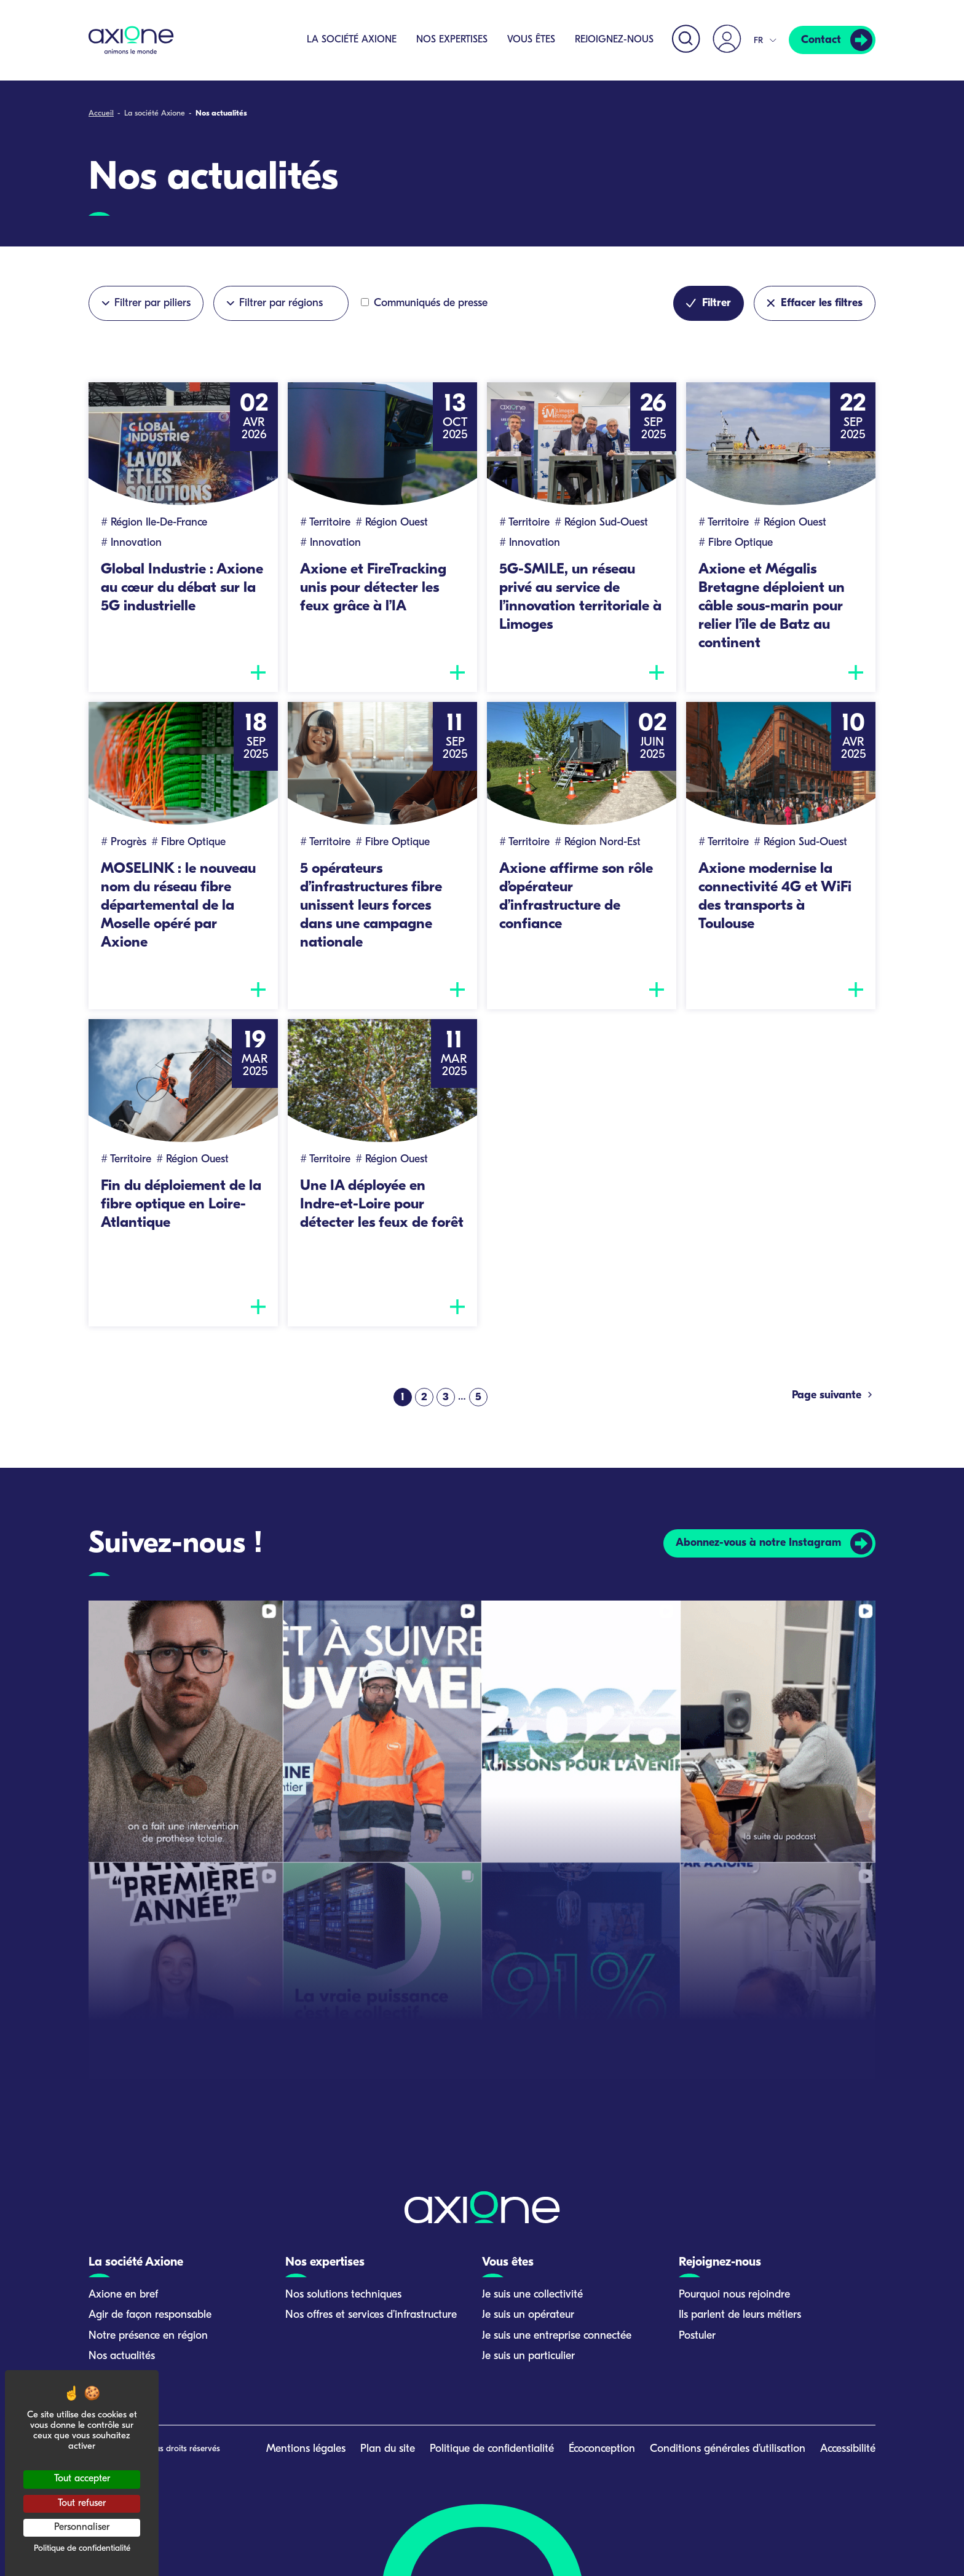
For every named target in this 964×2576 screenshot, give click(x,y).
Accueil (101, 113)
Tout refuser (82, 2503)
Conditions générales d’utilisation (727, 2449)
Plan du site (387, 2449)
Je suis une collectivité (532, 2295)
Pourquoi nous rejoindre (734, 2295)
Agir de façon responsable (150, 2315)
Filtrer (708, 303)
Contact (821, 40)
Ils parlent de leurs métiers (740, 2315)
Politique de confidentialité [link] (82, 2548)
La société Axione (352, 40)
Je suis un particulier (528, 2356)
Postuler (697, 2336)
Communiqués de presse (424, 303)
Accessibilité (847, 2449)
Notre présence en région (148, 2336)
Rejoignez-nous (614, 40)
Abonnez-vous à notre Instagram (758, 1543)
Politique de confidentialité (492, 2449)
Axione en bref (123, 2295)
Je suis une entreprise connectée (556, 2336)
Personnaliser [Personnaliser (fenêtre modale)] (81, 2527)
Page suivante (833, 1395)
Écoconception (602, 2449)
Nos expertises (452, 40)
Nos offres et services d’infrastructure (371, 2315)
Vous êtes (531, 40)
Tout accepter (82, 2479)
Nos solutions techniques (343, 2295)
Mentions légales (306, 2449)
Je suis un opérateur (528, 2315)
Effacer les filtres (815, 303)
